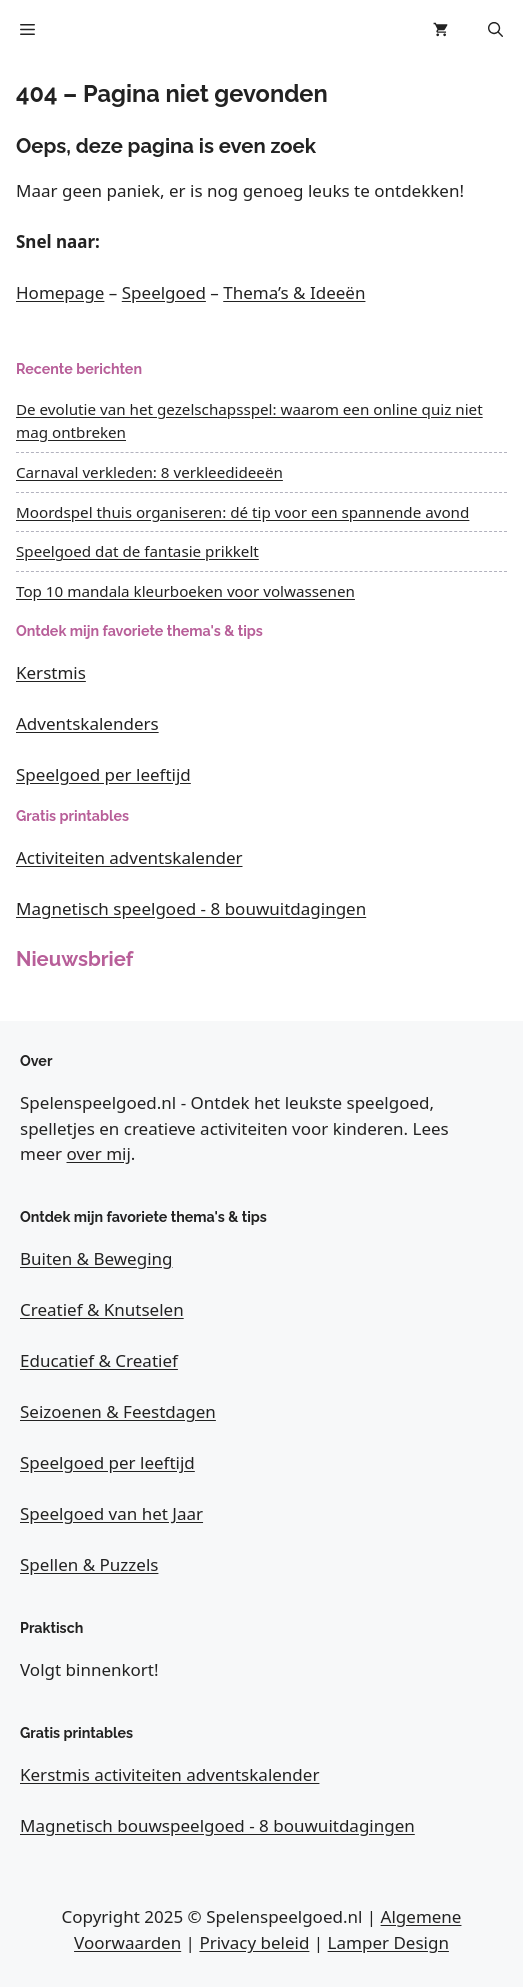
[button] (495, 30)
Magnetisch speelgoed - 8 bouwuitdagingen (191, 908)
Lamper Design (388, 1942)
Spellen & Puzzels (89, 1564)
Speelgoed (164, 292)
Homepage (60, 292)
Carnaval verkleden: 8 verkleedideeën (149, 472)
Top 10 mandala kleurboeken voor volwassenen (185, 591)
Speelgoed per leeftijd (103, 774)
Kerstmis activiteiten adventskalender (169, 1774)
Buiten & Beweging (96, 1258)
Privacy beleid (254, 1942)
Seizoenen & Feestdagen (118, 1411)
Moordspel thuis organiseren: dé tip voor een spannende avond (242, 512)
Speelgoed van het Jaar (111, 1513)
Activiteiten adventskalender (129, 857)
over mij (99, 1153)
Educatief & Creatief (99, 1360)
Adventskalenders (87, 723)
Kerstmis (51, 672)
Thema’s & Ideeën (294, 292)
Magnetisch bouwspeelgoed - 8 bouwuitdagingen (217, 1825)
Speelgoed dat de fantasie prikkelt (137, 551)
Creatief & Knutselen (102, 1309)
